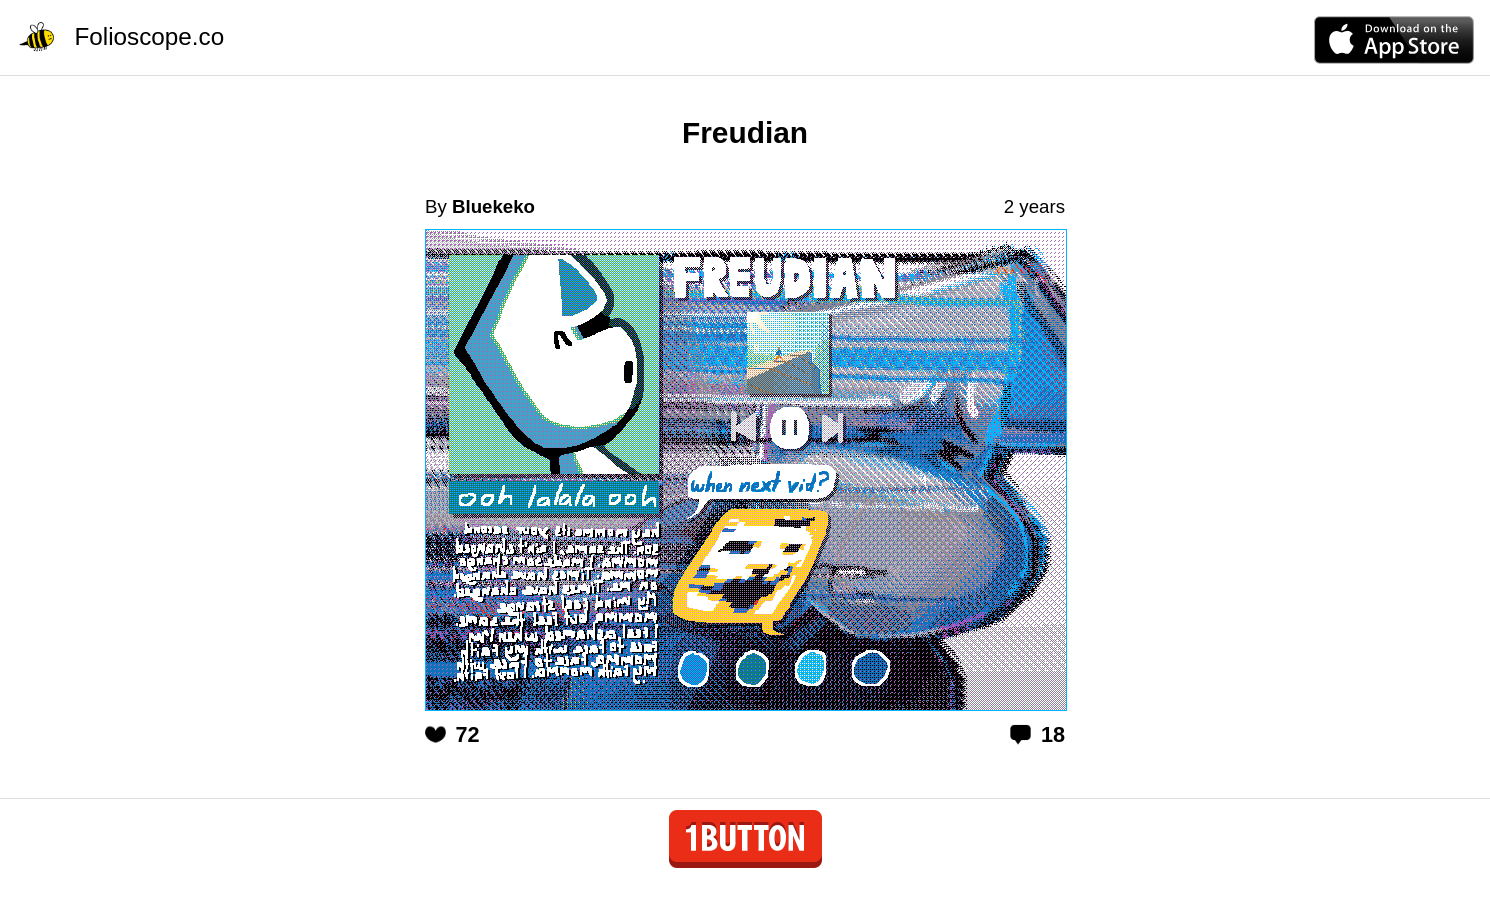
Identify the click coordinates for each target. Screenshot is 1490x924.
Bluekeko (493, 206)
